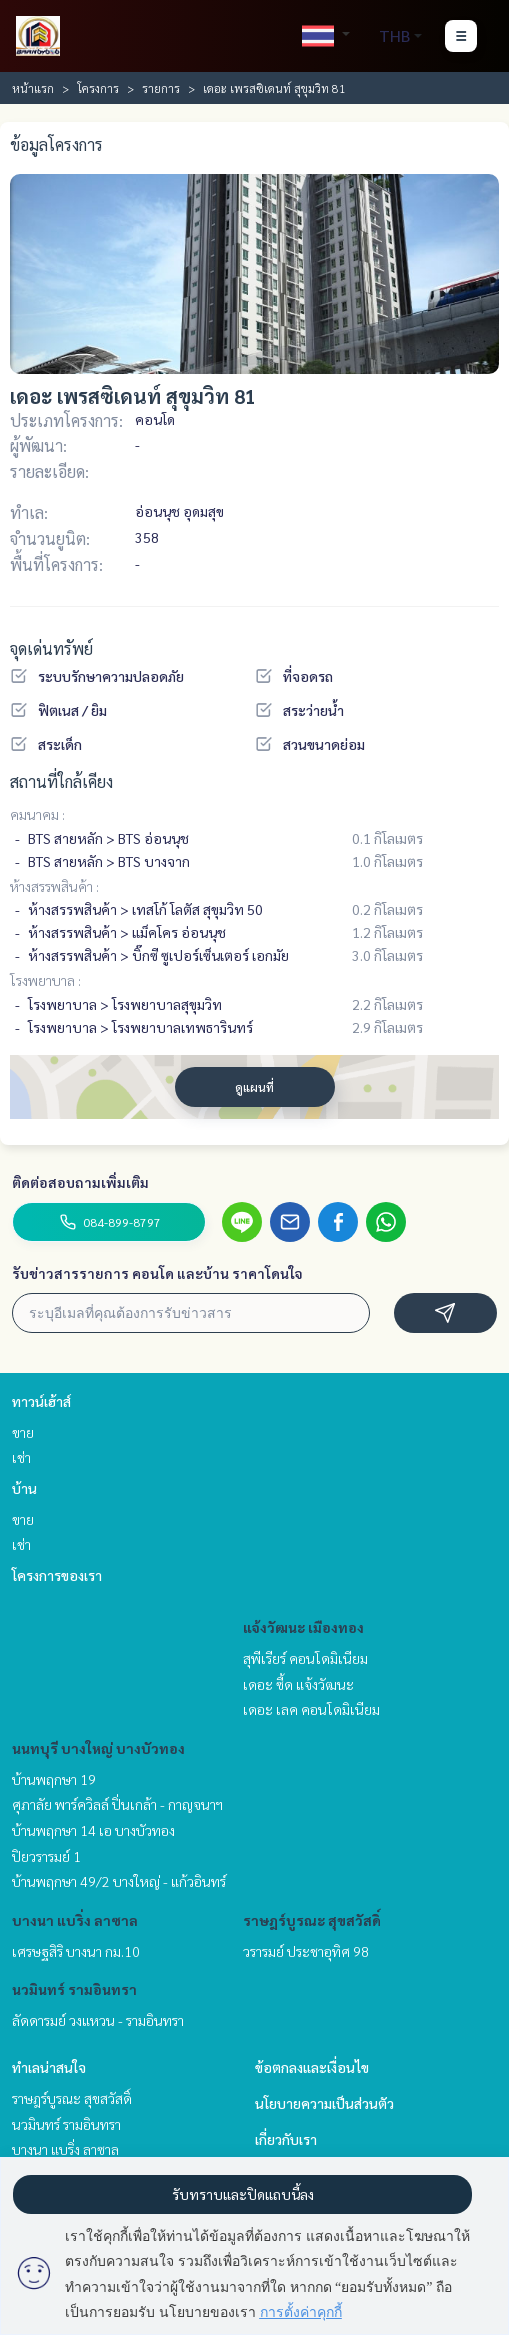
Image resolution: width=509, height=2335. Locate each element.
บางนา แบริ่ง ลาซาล (75, 1920)
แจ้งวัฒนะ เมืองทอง (303, 1627)
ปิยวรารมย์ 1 (46, 1856)
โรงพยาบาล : (45, 980)
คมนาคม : (37, 814)
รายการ (161, 88)
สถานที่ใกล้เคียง (61, 781)
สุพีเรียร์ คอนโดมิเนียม (305, 1658)
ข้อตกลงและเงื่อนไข (312, 2067)
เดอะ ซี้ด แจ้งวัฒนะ (298, 1684)
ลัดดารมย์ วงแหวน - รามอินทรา (98, 2020)
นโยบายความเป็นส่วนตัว (324, 2103)
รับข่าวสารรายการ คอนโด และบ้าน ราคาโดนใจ (157, 1273)
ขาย (23, 1432)
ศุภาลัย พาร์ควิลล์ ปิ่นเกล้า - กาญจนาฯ (117, 1804)
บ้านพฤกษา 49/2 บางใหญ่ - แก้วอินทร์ (119, 1881)
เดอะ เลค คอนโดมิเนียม (311, 1709)
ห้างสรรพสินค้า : (54, 886)
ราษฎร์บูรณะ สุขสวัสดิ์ (312, 1920)
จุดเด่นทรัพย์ (51, 648)
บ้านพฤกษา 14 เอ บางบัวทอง (93, 1830)
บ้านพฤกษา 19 (54, 1779)
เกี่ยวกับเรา (286, 2139)
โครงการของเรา (57, 1575)
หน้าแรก (33, 88)
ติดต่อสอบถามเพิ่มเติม (80, 1182)
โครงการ (98, 88)
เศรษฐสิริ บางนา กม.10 (76, 1951)
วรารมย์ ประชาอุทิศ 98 (306, 1951)
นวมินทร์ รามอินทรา (74, 1989)
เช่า (21, 1457)
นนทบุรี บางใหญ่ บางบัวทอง (98, 1748)
